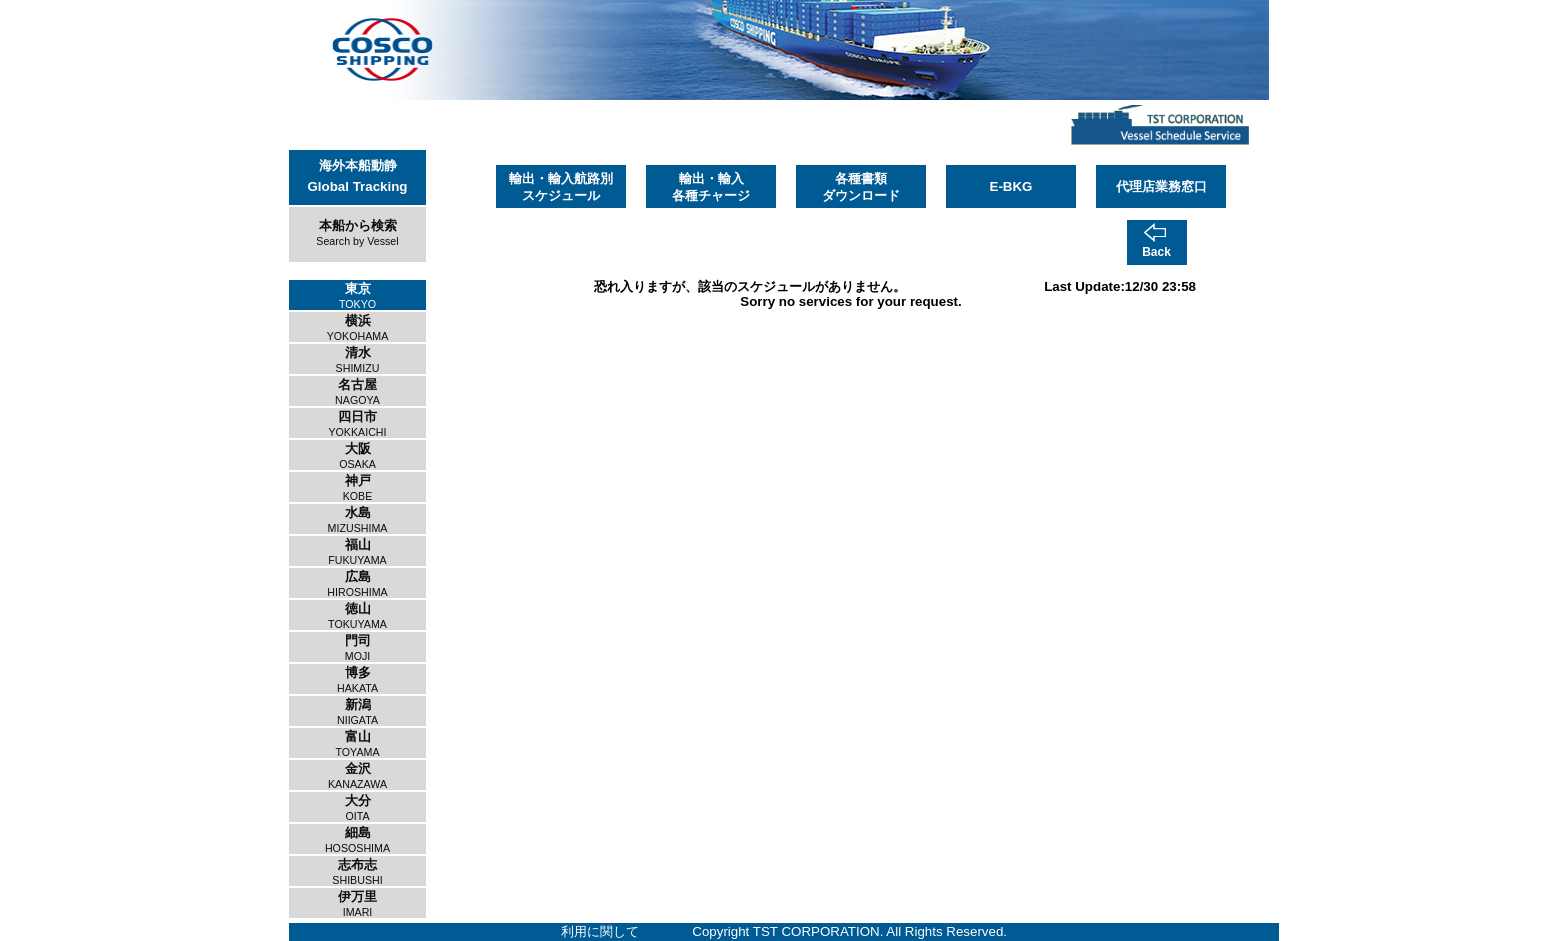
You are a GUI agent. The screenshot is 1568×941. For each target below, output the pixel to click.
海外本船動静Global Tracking (358, 176)
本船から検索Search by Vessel (357, 232)
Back (1156, 252)
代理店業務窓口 (1161, 186)
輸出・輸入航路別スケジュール (561, 187)
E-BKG (1011, 186)
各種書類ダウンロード (861, 187)
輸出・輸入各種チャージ (711, 187)
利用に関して (600, 931)
